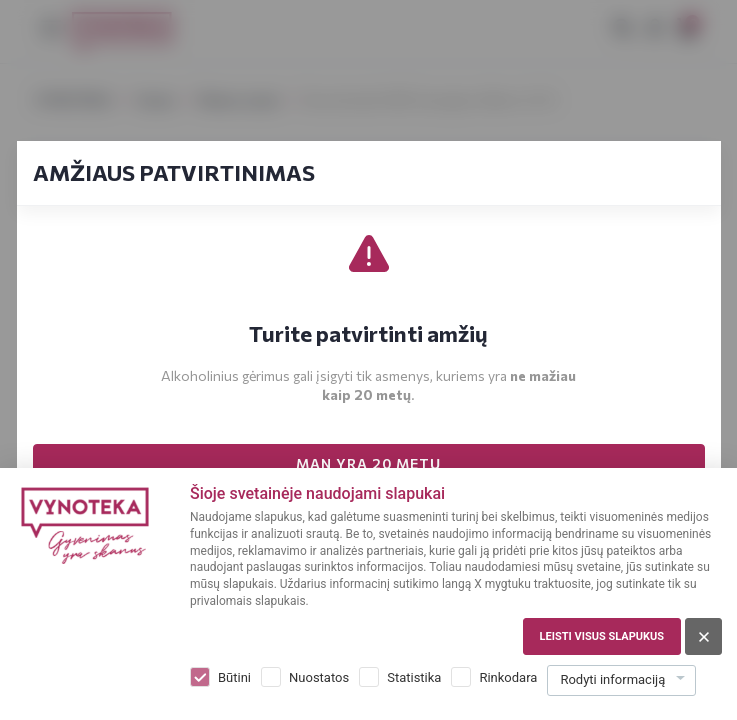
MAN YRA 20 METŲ (368, 463)
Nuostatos (319, 677)
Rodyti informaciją (612, 679)
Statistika (414, 677)
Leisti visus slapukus (602, 636)
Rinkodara (508, 677)
